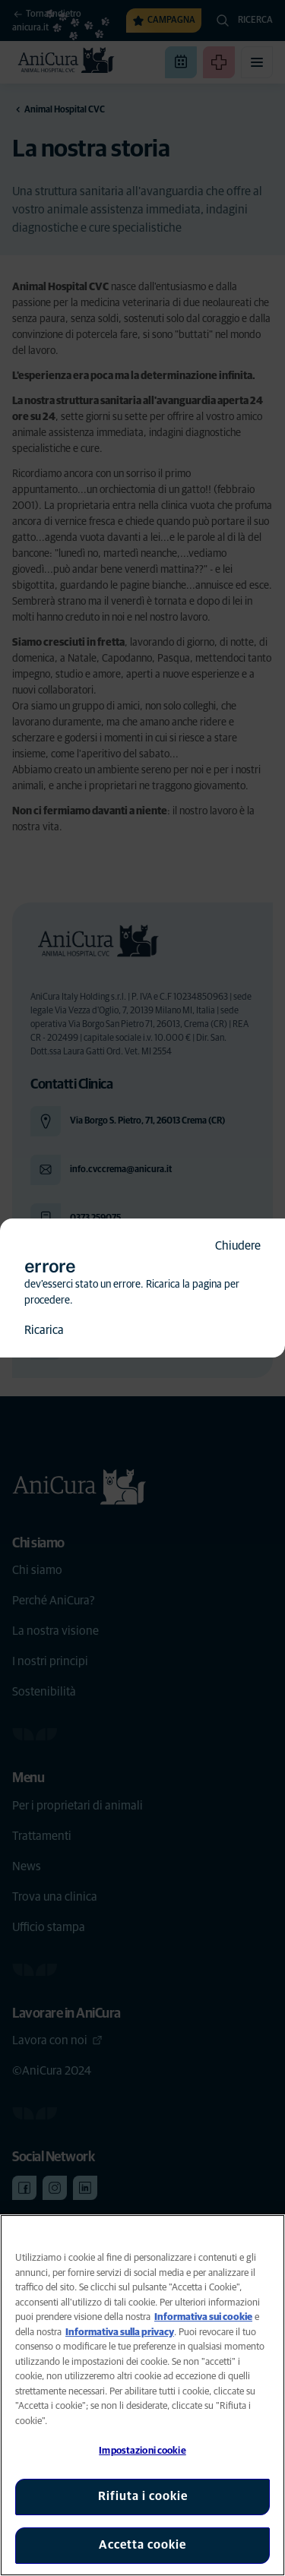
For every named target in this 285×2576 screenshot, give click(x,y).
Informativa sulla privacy (119, 2332)
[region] (142, 2395)
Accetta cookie (142, 2545)
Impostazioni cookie (142, 2451)
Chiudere (238, 1246)
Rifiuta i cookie (143, 2496)
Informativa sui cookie (203, 2317)
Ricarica (44, 1330)
